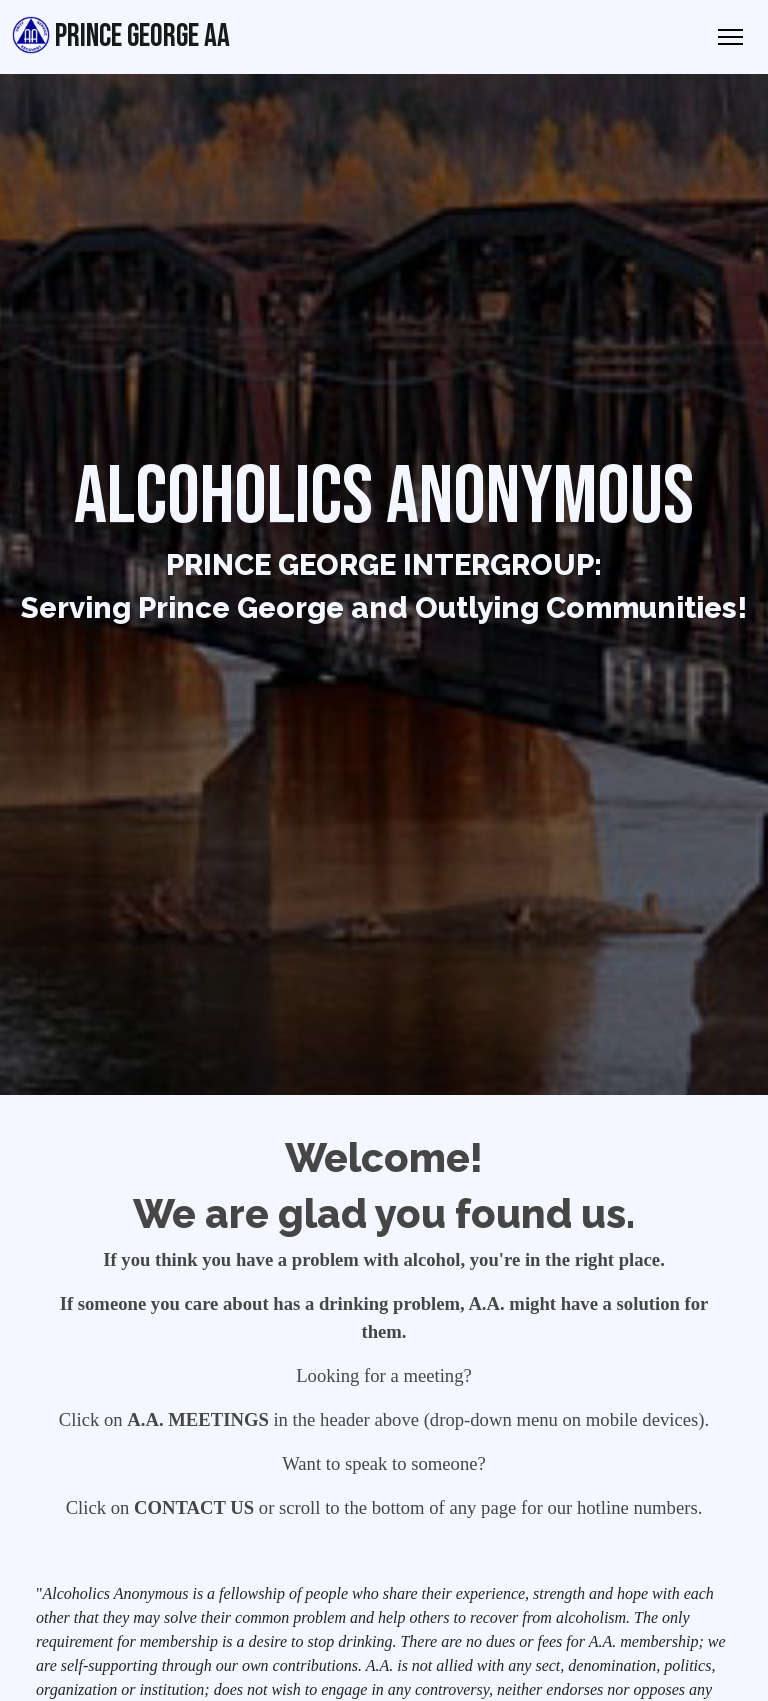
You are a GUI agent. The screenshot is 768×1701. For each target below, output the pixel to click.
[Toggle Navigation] (730, 37)
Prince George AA (121, 36)
